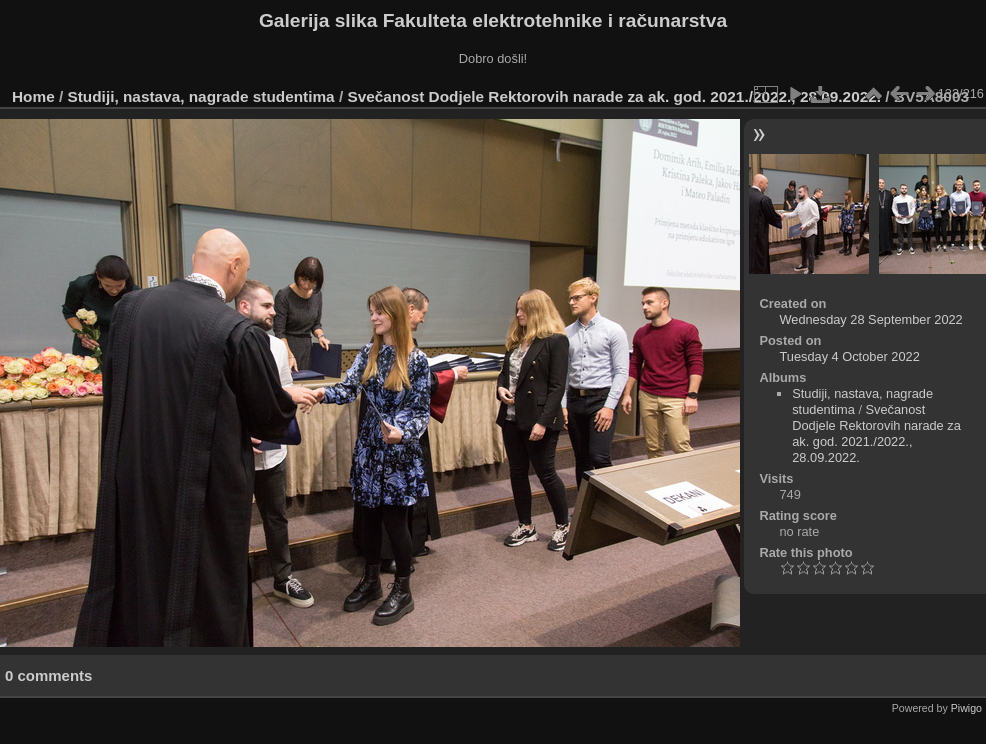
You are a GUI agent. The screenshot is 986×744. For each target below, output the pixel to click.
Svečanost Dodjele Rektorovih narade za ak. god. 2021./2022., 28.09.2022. (614, 96)
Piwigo (966, 708)
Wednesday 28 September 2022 (870, 319)
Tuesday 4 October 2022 (849, 356)
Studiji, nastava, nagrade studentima (201, 96)
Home (33, 96)
